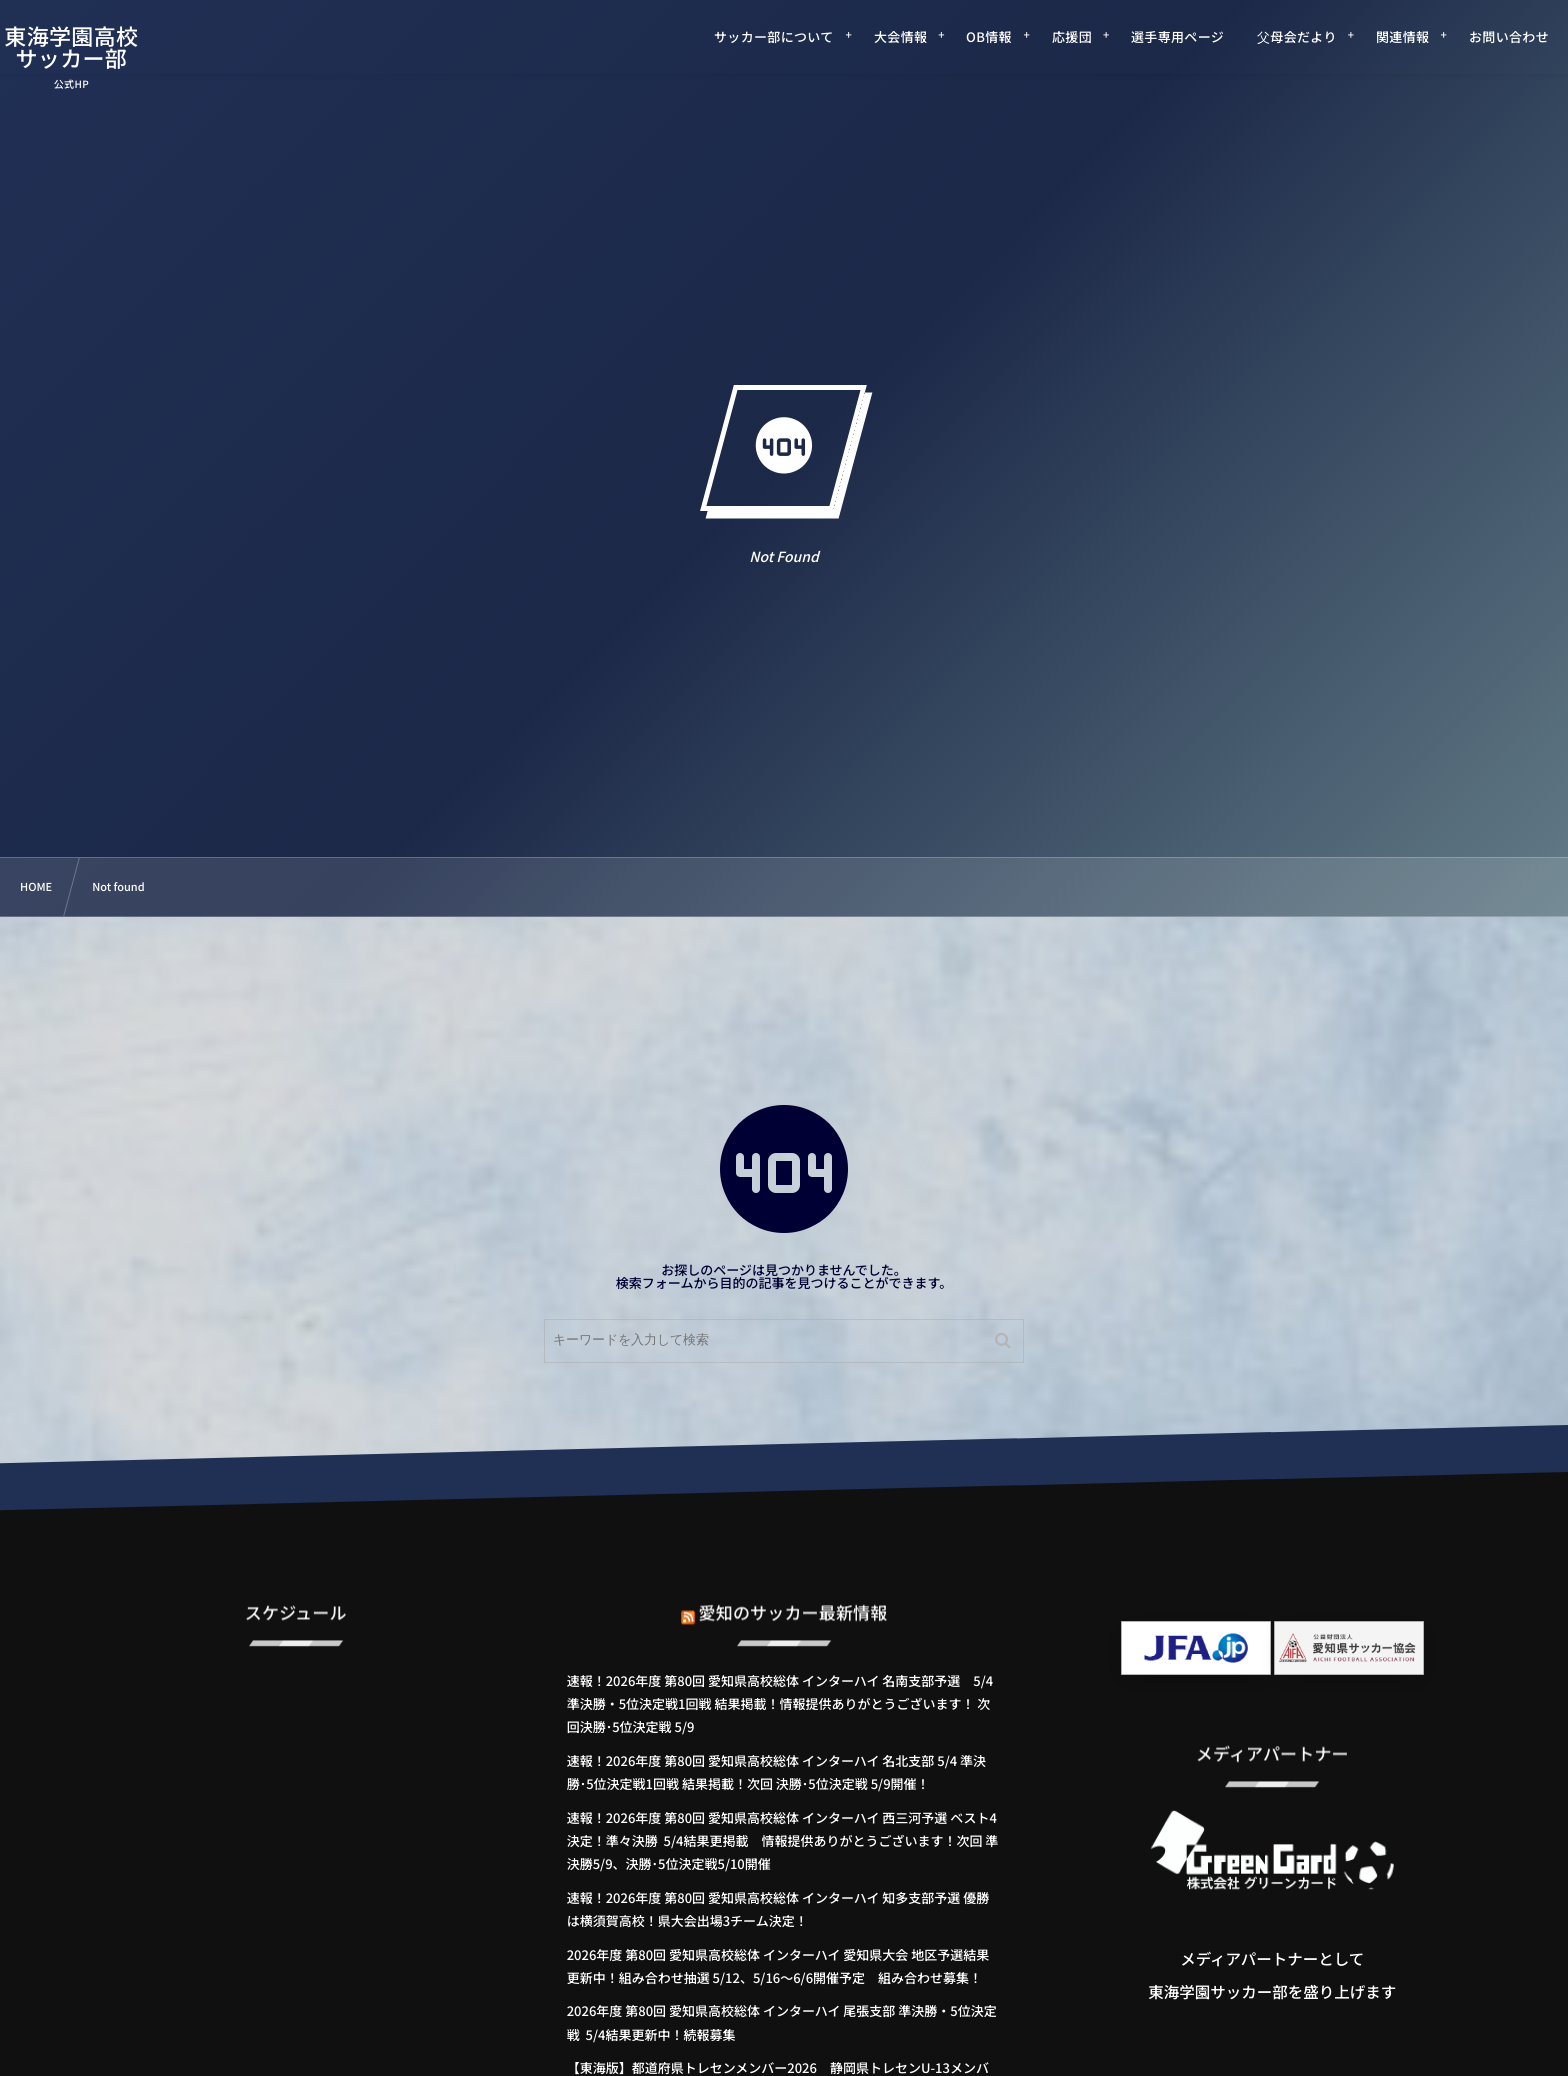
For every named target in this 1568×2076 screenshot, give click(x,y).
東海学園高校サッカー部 (98, 47)
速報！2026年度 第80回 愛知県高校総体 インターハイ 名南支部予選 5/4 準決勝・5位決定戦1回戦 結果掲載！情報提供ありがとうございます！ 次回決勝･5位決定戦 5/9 (780, 1704)
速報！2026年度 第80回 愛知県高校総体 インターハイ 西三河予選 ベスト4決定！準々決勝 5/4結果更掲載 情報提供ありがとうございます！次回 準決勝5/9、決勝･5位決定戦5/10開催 (783, 1841)
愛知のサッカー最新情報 (793, 1593)
